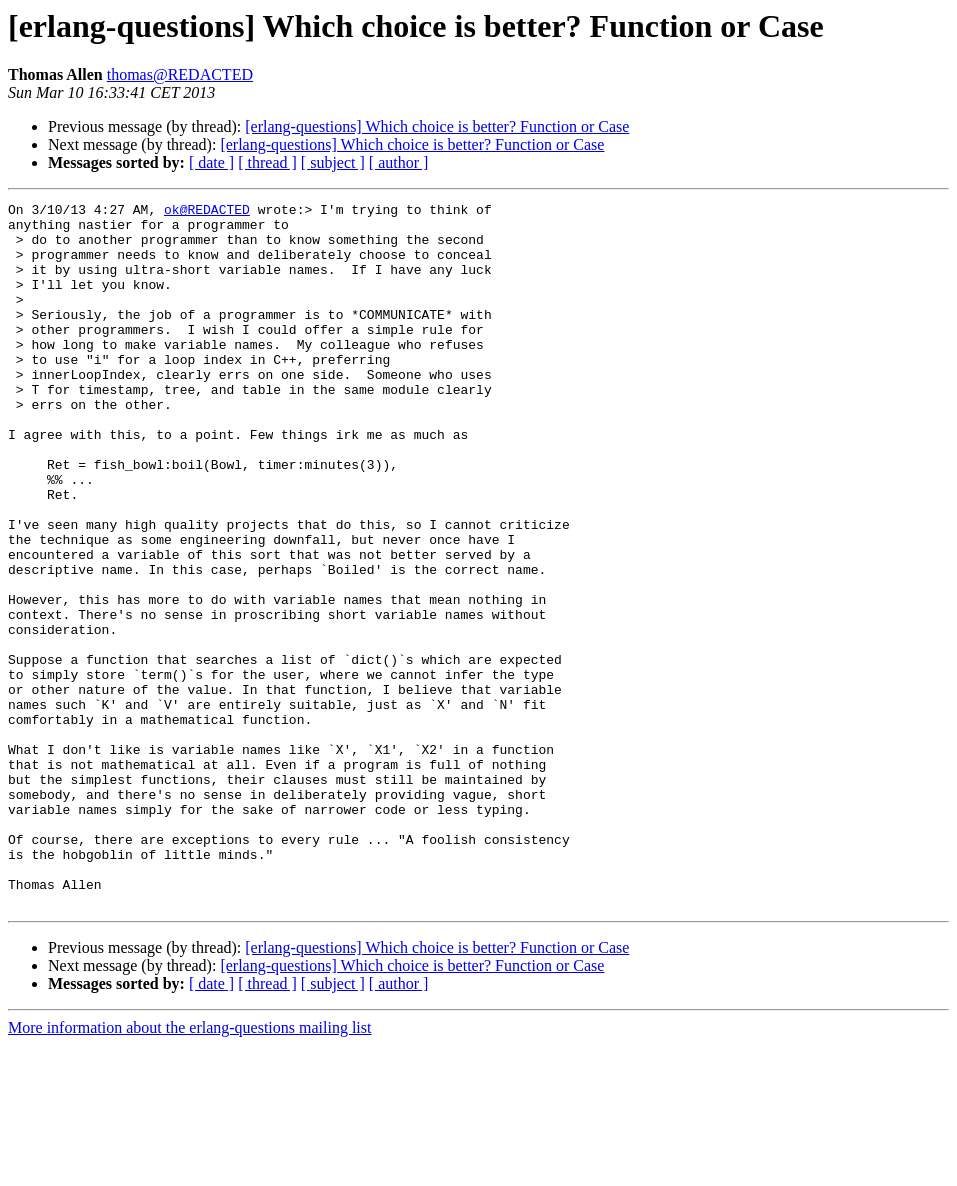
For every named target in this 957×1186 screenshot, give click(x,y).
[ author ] (399, 162)
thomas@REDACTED (180, 74)
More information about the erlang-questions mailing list (189, 1168)
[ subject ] (333, 162)
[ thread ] (267, 162)
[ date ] (211, 162)
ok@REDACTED (207, 212)
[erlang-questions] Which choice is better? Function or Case (437, 126)
